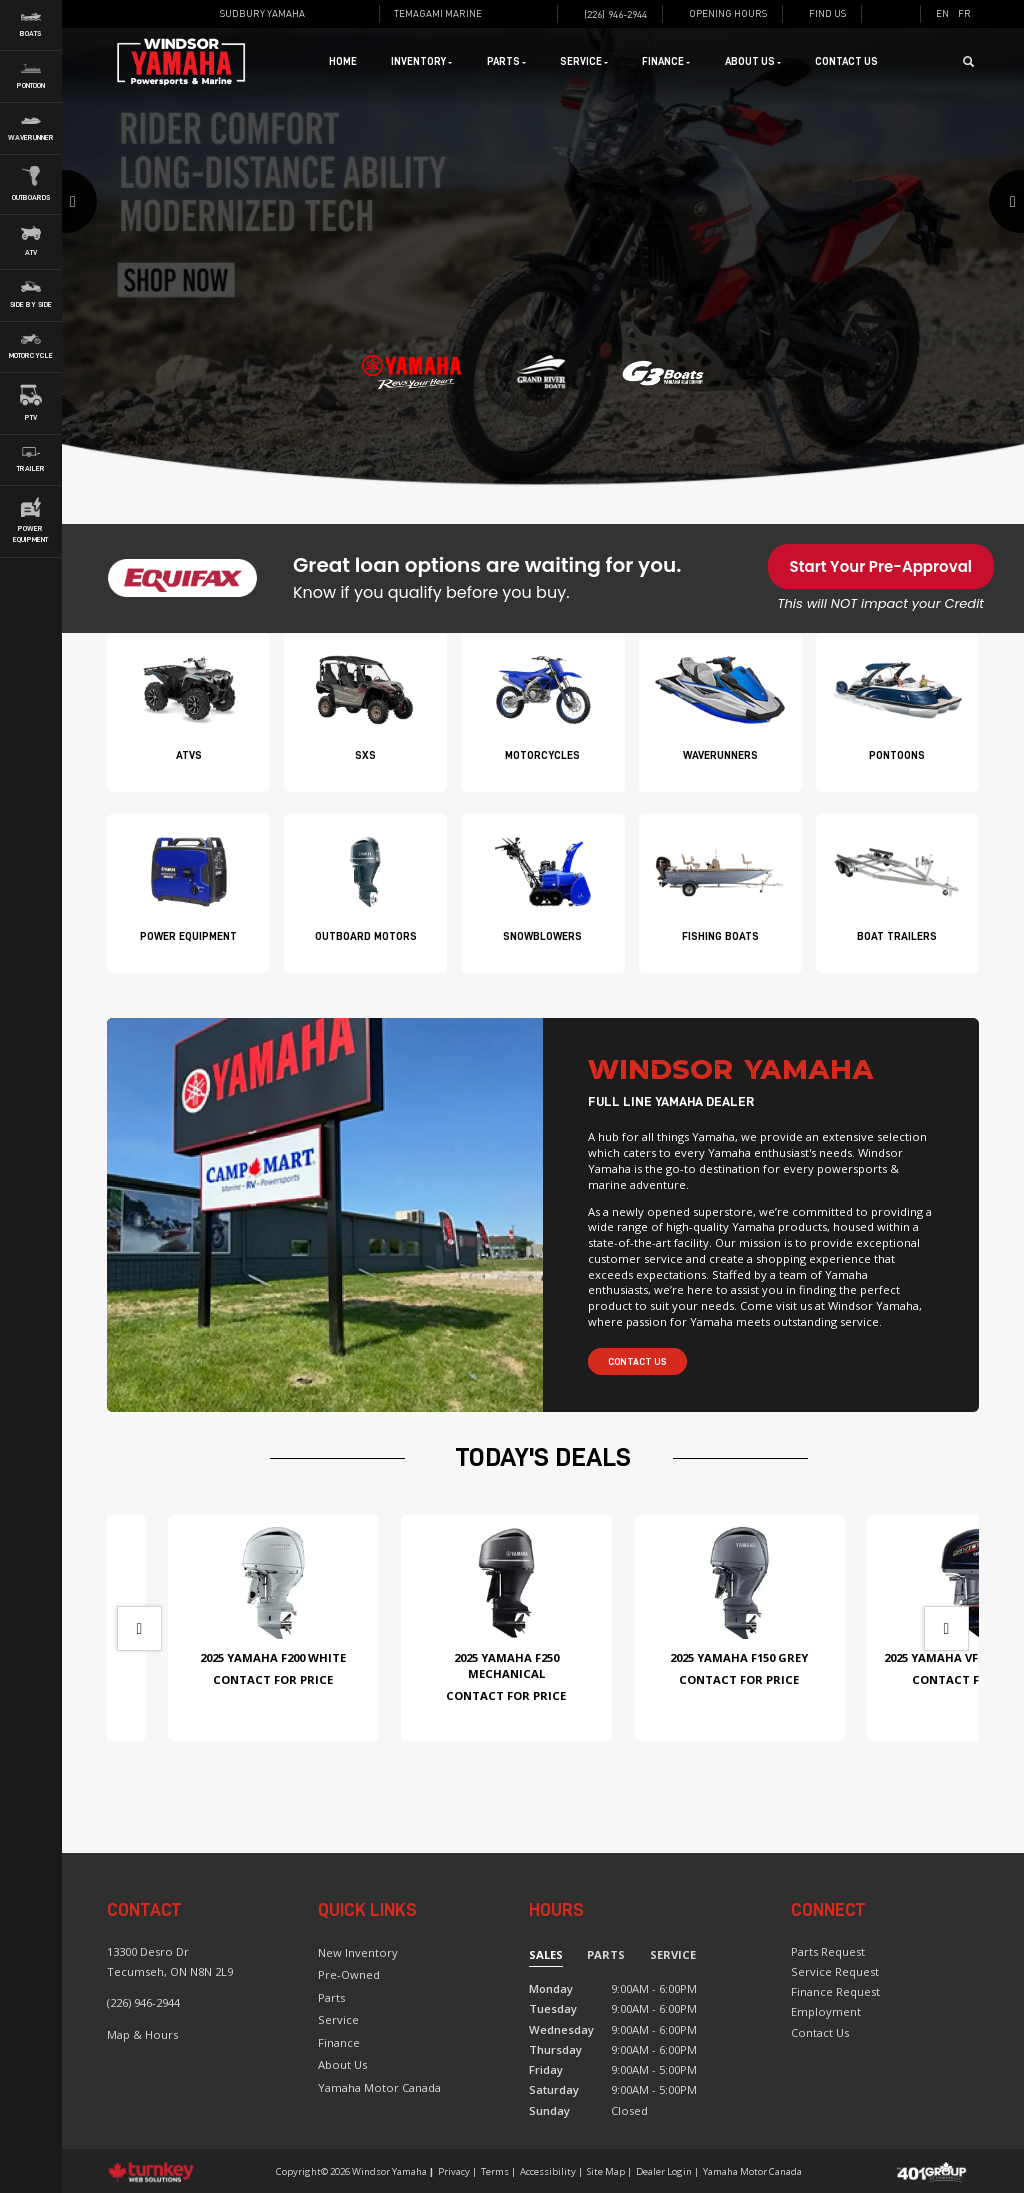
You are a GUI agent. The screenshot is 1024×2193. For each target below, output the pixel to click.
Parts (331, 1997)
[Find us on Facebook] (340, 13)
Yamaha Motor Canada (379, 2087)
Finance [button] (666, 61)
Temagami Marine (438, 13)
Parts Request (828, 1951)
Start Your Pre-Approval (881, 566)
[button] (134, 259)
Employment (826, 2011)
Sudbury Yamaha (262, 13)
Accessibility (548, 2171)
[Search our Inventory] (974, 61)
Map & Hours (142, 2034)
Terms (495, 2171)
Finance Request (835, 1991)
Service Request (835, 1971)
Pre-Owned (349, 1974)
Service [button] (584, 61)
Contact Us (846, 61)
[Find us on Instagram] (360, 13)
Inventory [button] (421, 61)
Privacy (454, 2171)
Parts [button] (506, 61)
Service (338, 2019)
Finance (339, 2042)
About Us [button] (753, 61)
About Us (342, 2064)
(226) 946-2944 (143, 2002)
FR (964, 13)
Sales (546, 1954)
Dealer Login (664, 2171)
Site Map (606, 2171)
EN (942, 13)
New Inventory (358, 1952)
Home (343, 61)
